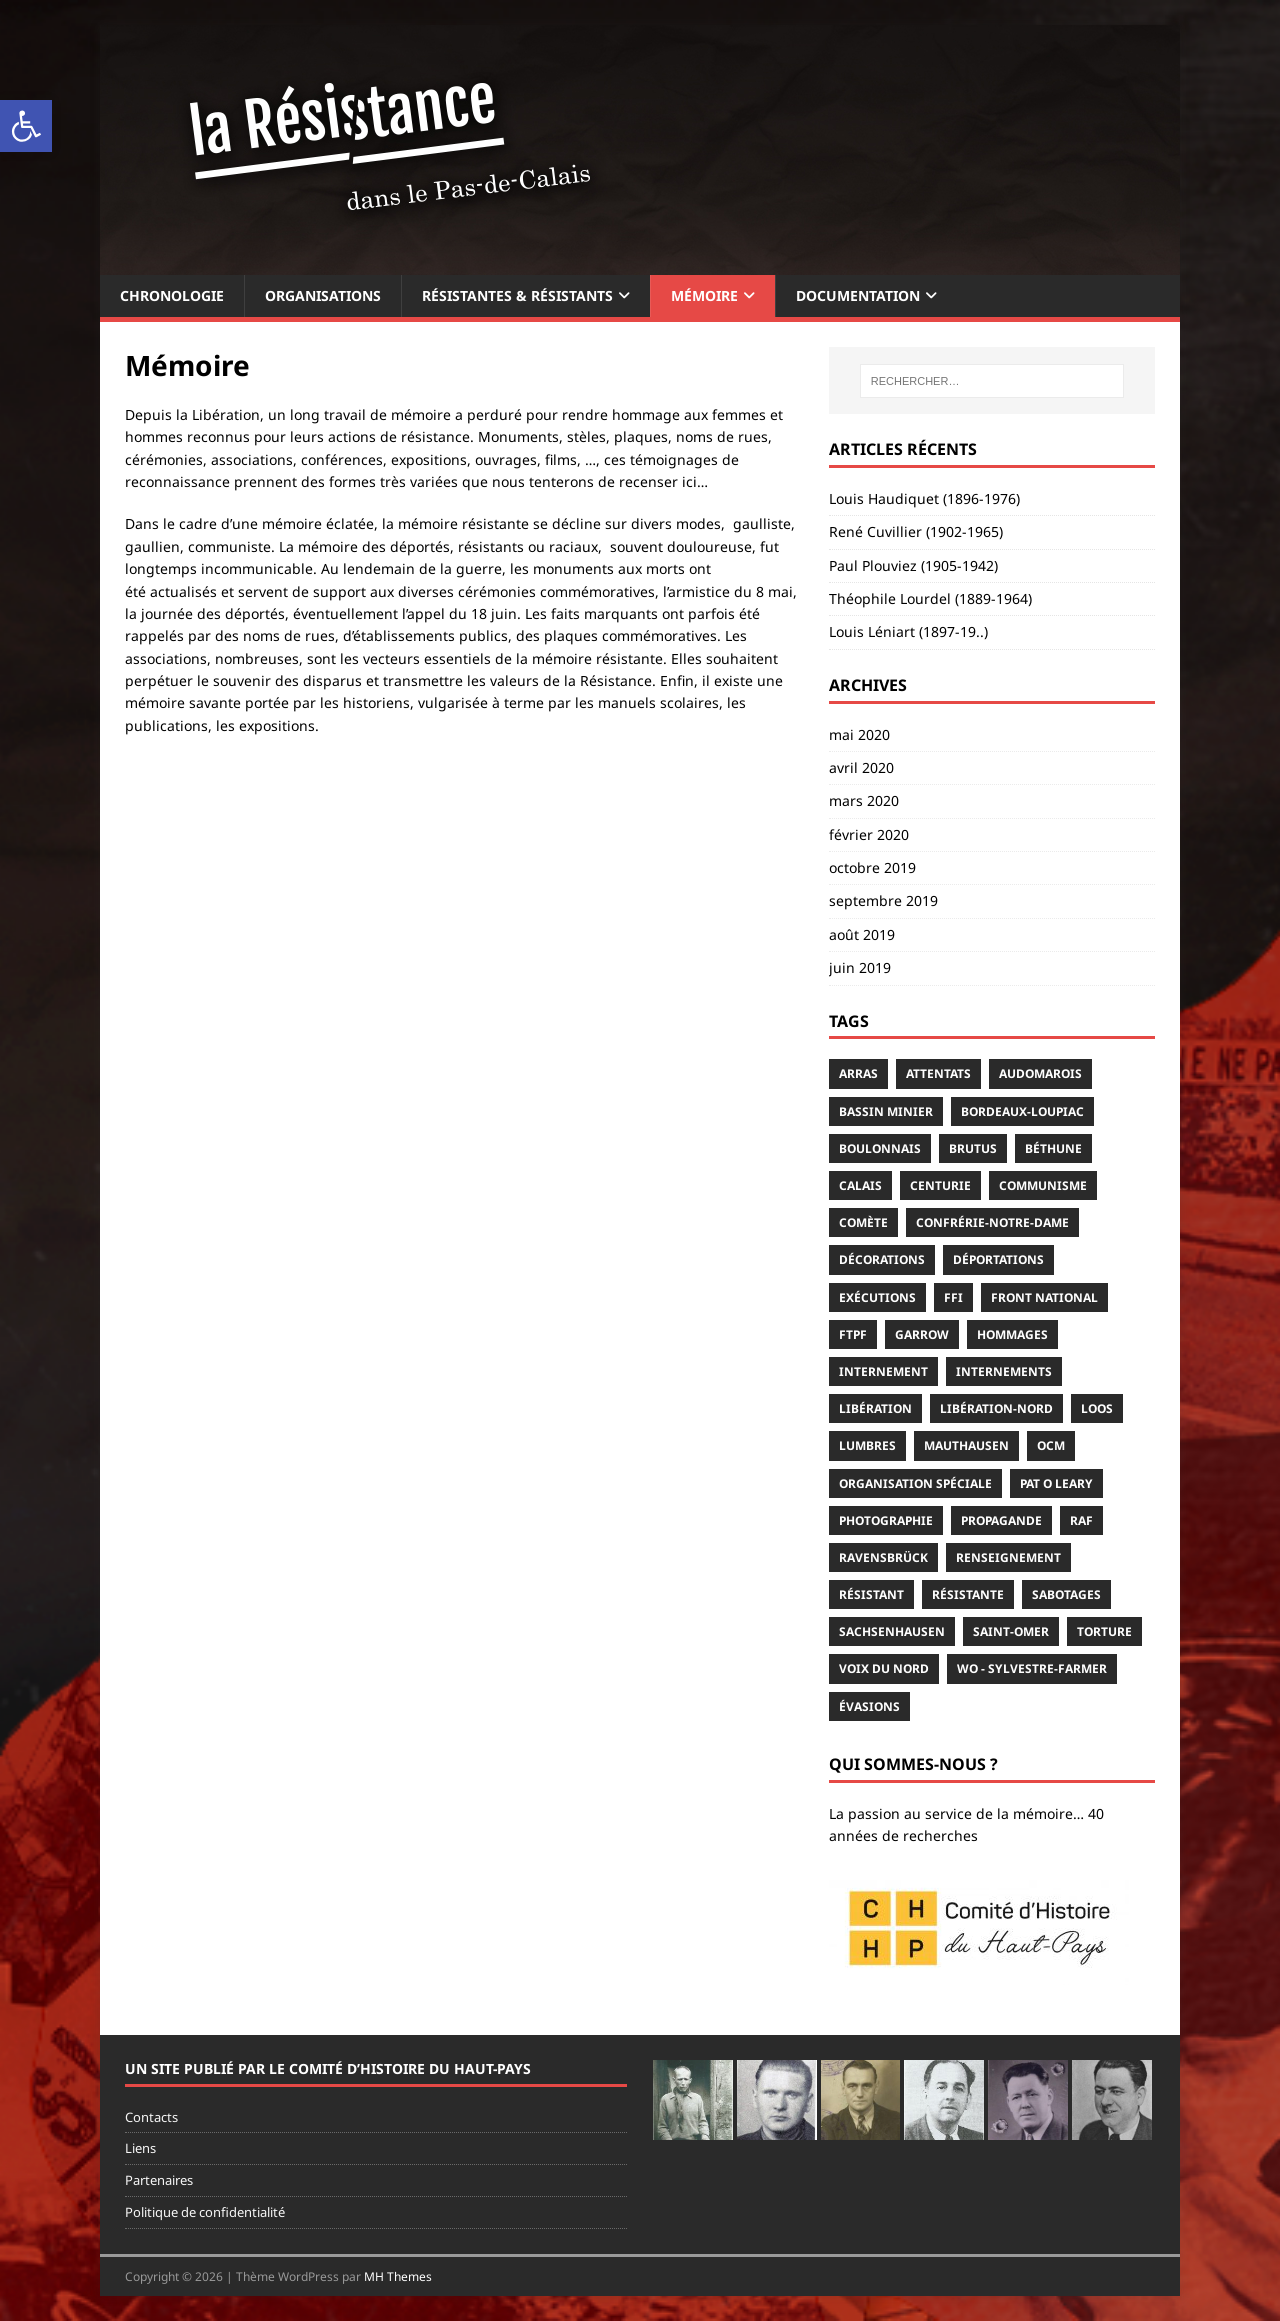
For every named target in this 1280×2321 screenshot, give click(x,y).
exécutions (877, 1297)
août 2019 (862, 934)
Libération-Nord (996, 1408)
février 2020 (869, 834)
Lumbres (867, 1445)
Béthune (1053, 1148)
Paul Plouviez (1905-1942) (913, 565)
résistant (871, 1594)
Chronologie (172, 295)
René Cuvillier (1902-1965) (916, 531)
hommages (1012, 1334)
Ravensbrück (883, 1557)
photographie (886, 1520)
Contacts (151, 2117)
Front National (1044, 1297)
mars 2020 (864, 800)
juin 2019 (860, 967)
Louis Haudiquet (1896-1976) (924, 498)
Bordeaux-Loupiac (1022, 1111)
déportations (998, 1259)
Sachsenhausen (892, 1631)
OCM (1051, 1445)
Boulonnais (880, 1148)
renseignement (1008, 1557)
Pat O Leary (1056, 1483)
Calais (860, 1185)
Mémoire (704, 295)
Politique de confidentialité (205, 2212)
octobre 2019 (872, 867)
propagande (1001, 1520)
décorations (882, 1259)
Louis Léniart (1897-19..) (908, 631)
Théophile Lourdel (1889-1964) (930, 598)
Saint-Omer (1011, 1631)
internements (1004, 1371)
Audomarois (1040, 1073)
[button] (26, 126)
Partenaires (159, 2180)
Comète (863, 1222)
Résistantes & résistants (517, 295)
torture (1104, 1631)
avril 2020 (861, 767)
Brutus (973, 1148)
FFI (953, 1297)
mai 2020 (859, 734)
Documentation (858, 295)
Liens (140, 2148)
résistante (968, 1594)
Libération (875, 1408)
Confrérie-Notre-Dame (992, 1222)
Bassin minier (886, 1111)
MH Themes (398, 2276)
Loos (1097, 1408)
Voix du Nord (884, 1668)
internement (883, 1371)
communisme (1043, 1185)
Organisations (323, 295)
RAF (1081, 1520)
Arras (858, 1073)
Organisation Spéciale (915, 1483)
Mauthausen (966, 1445)
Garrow (922, 1334)
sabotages (1066, 1594)
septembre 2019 (883, 900)
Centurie (940, 1185)
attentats (938, 1073)
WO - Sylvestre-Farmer (1032, 1668)
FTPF (853, 1334)
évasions (869, 1706)
